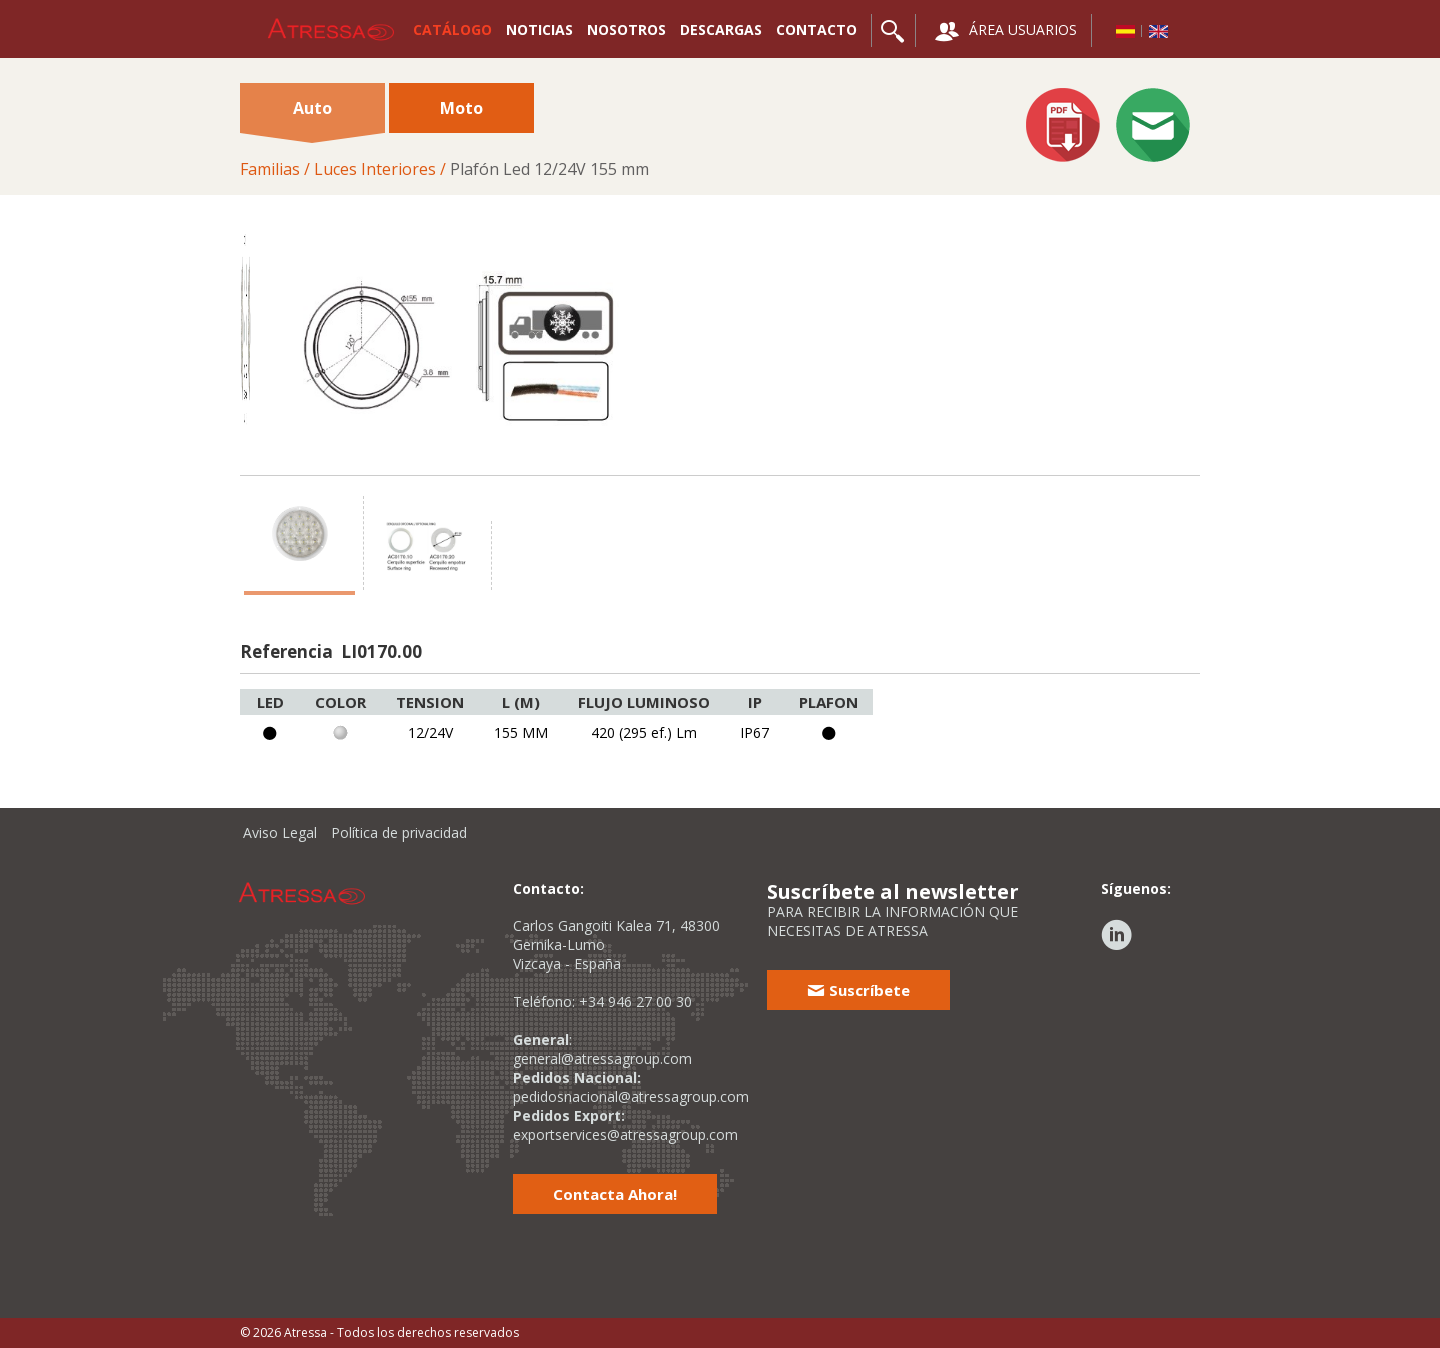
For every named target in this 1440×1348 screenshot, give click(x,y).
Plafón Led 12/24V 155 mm (549, 169)
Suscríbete (858, 990)
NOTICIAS (539, 29)
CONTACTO (816, 29)
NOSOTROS (626, 29)
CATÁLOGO (452, 29)
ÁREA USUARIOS (1006, 31)
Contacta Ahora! (615, 1194)
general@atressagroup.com (602, 1058)
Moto (461, 108)
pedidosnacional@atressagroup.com (631, 1096)
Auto (312, 115)
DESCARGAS (721, 29)
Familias (270, 169)
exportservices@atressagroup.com (625, 1134)
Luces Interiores (375, 169)
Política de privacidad (399, 832)
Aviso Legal (280, 832)
